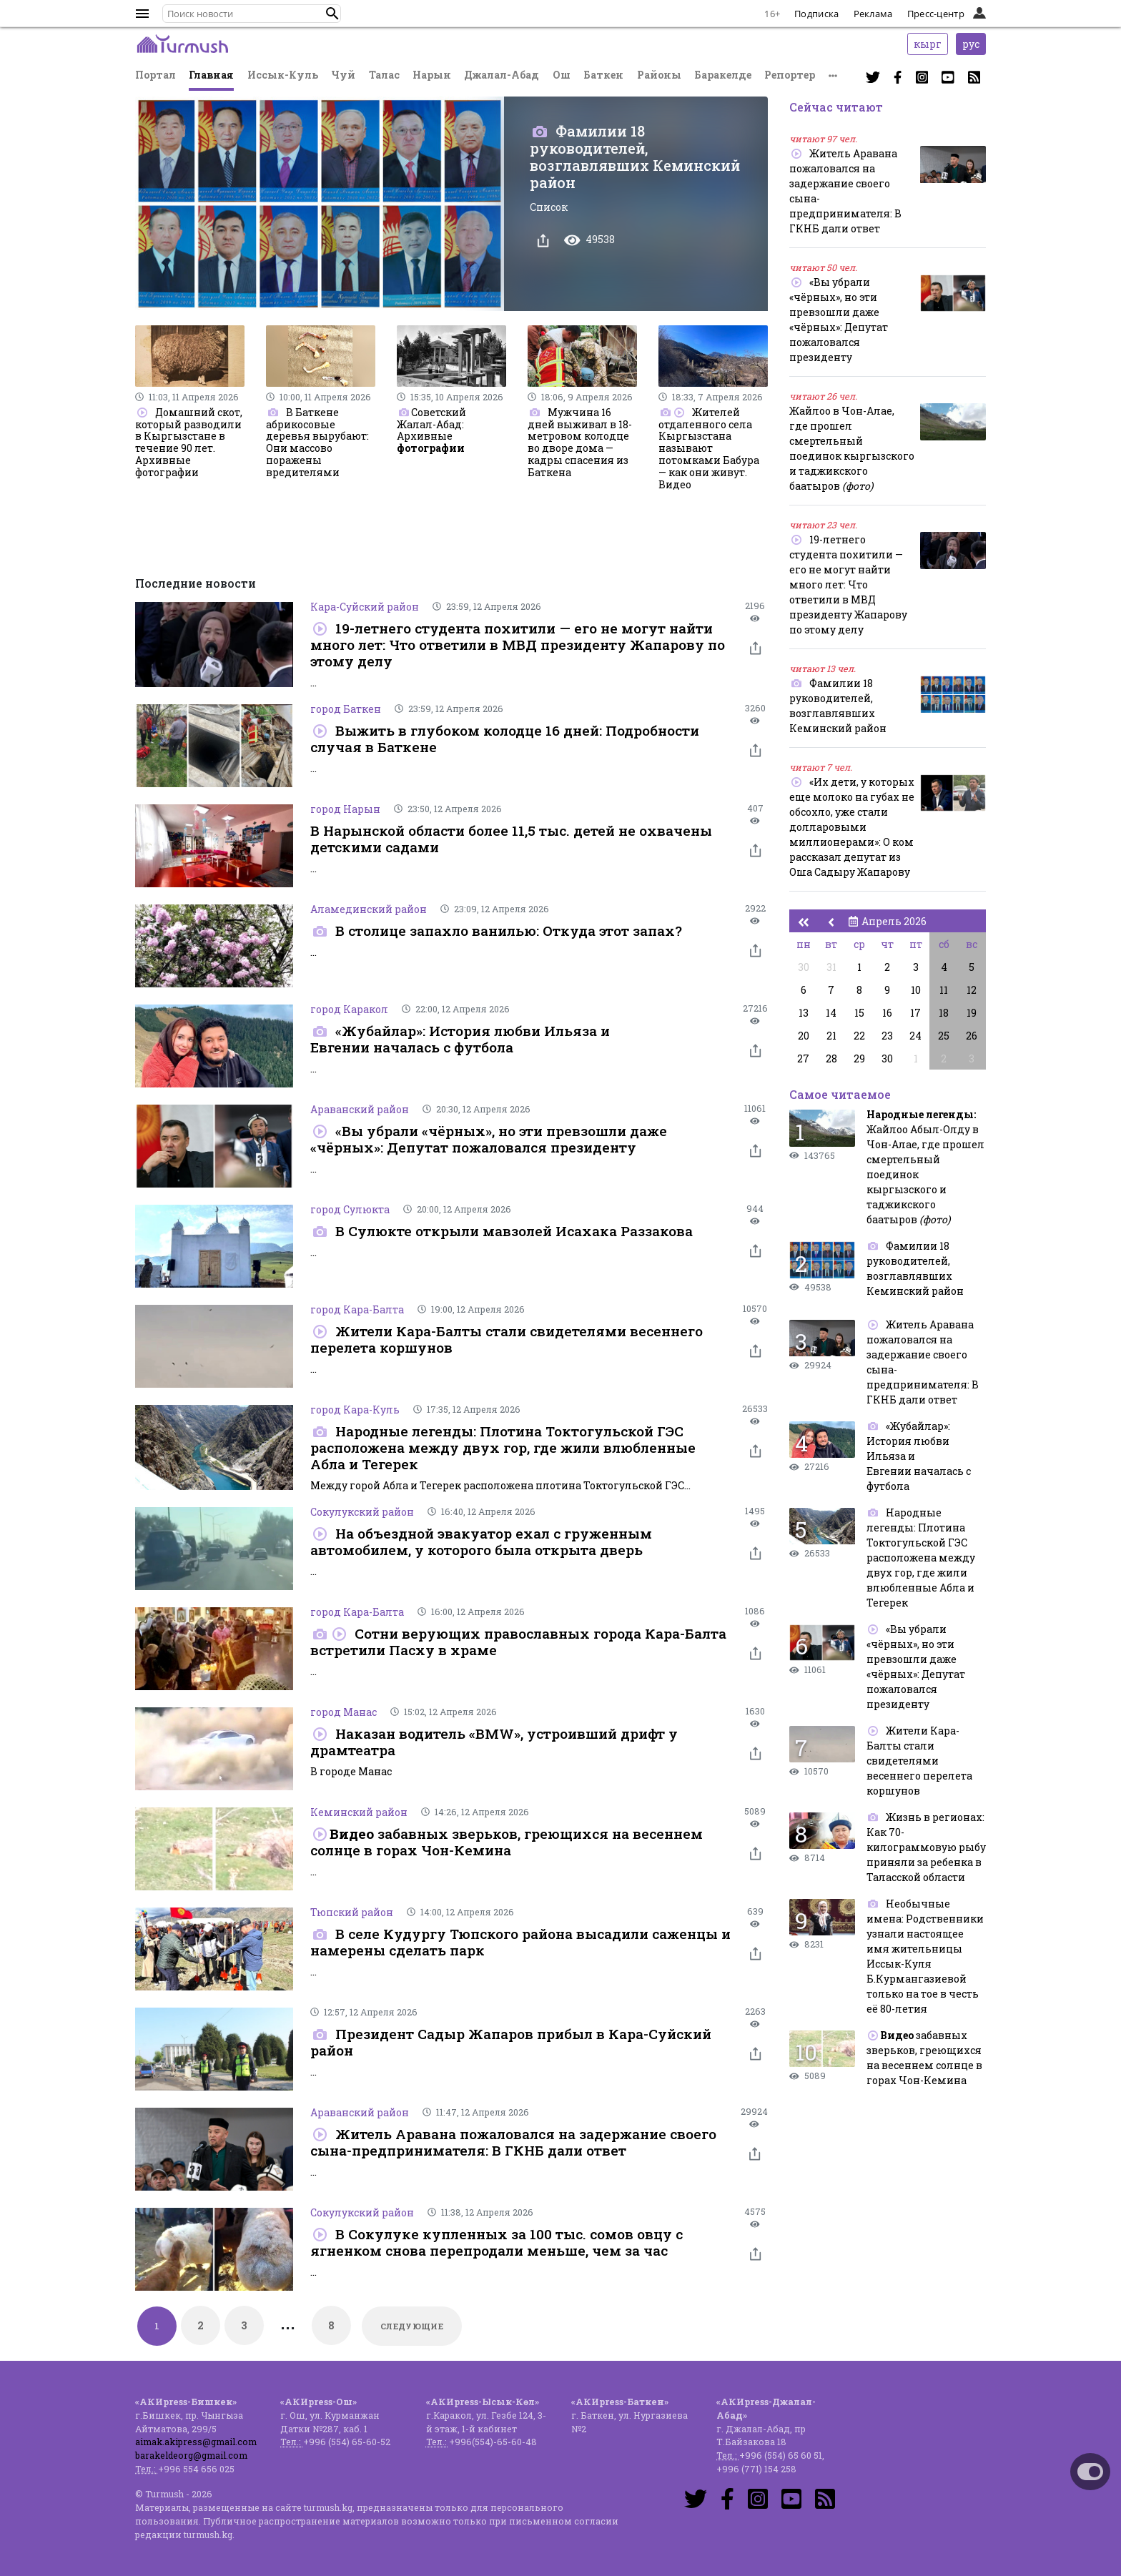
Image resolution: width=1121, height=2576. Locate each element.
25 (943, 1035)
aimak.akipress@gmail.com (196, 2441)
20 (803, 1035)
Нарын (432, 75)
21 (831, 1035)
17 (915, 1013)
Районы (659, 75)
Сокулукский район (362, 1512)
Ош (562, 75)
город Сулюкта (350, 1209)
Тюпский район (351, 1912)
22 (859, 1035)
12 (972, 990)
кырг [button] (928, 44)
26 (971, 1035)
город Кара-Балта (357, 1309)
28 (831, 1058)
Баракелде (722, 75)
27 (803, 1058)
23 (887, 1035)
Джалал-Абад (501, 75)
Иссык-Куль (282, 75)
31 (831, 967)
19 (972, 1013)
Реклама (873, 13)
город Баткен (345, 709)
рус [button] (970, 44)
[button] (332, 13)
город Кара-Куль (355, 1409)
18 (944, 1013)
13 (804, 1013)
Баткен (603, 75)
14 (831, 1013)
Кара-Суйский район (364, 606)
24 (915, 1035)
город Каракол (349, 1009)
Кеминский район (359, 1812)
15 (859, 1013)
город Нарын (345, 809)
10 (916, 990)
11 (943, 990)
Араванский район (359, 1109)
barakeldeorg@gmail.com (191, 2455)
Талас (384, 75)
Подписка (816, 13)
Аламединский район (368, 909)
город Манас (343, 1712)
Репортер (789, 75)
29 (859, 1058)
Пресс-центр (935, 13)
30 (803, 967)
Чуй (343, 75)
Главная (211, 75)
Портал (155, 75)
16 (887, 1013)
